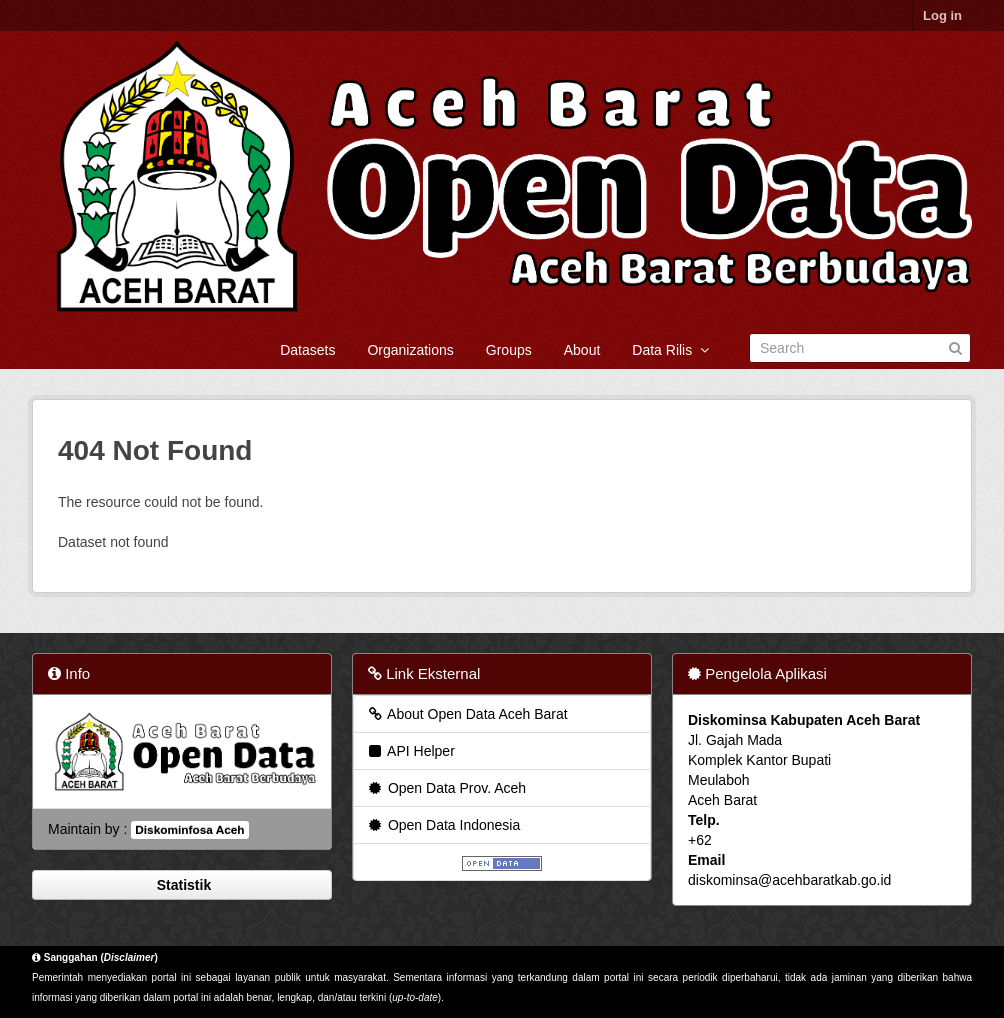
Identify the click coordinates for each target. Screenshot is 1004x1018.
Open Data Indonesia (443, 825)
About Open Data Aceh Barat (467, 714)
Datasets (307, 350)
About (582, 350)
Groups (509, 350)
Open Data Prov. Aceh (446, 788)
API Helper (410, 751)
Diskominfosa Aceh (189, 830)
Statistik (182, 885)
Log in (942, 15)
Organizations (410, 350)
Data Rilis (670, 350)
